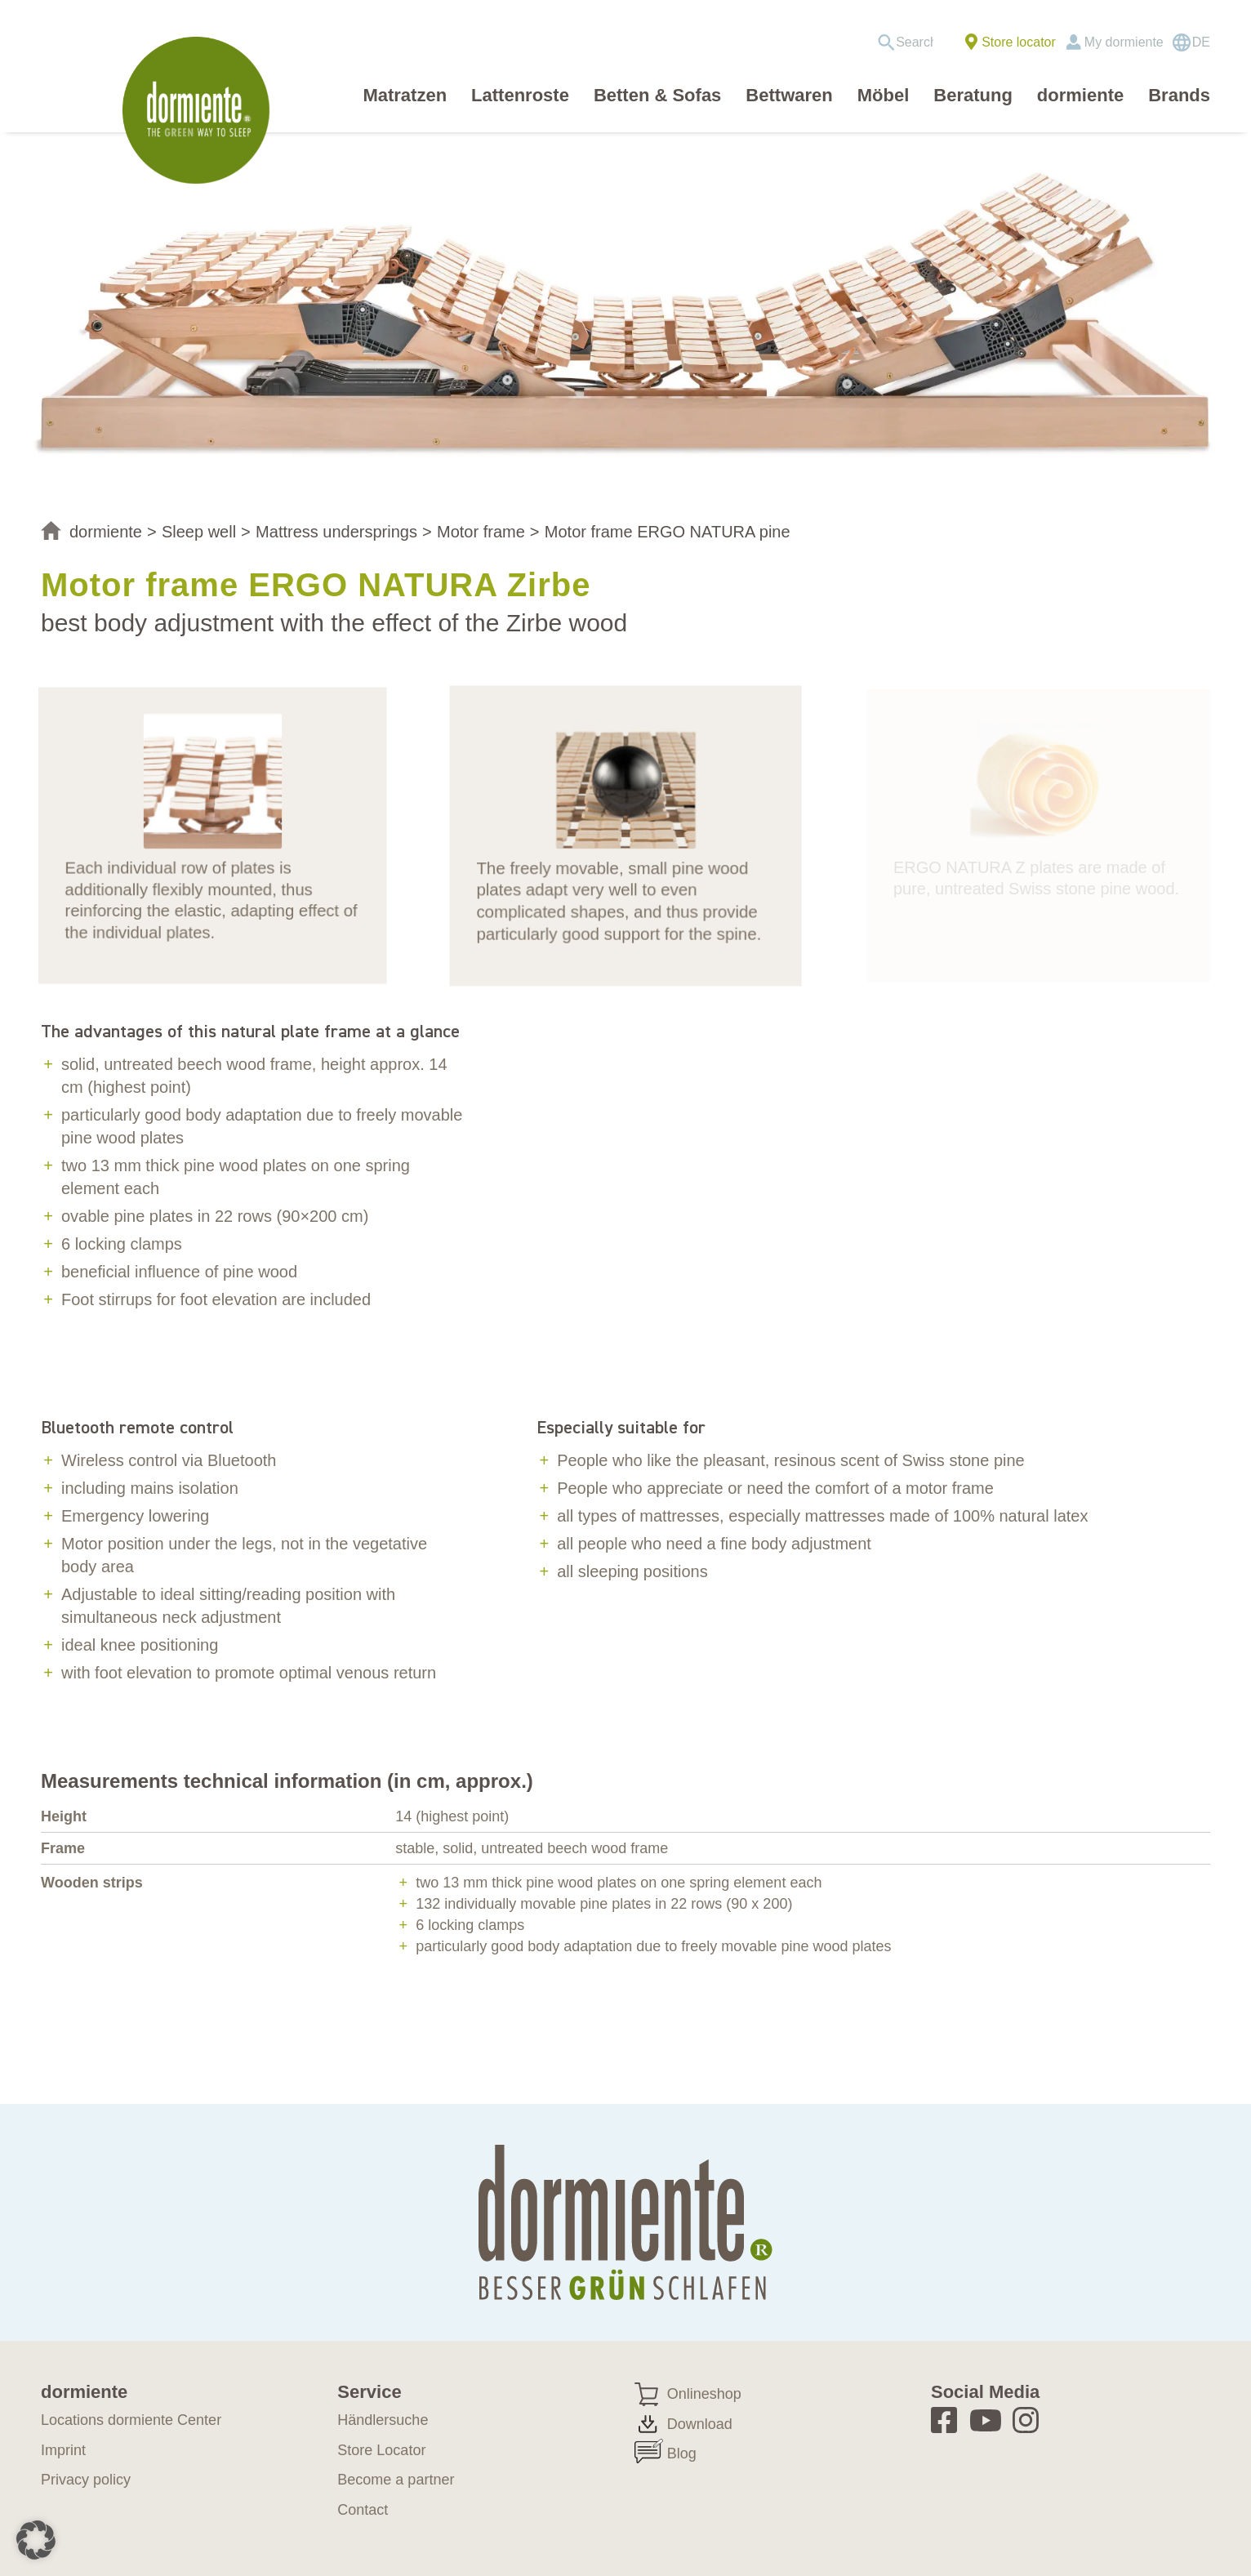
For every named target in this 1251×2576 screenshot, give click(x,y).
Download (699, 2424)
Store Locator (381, 2450)
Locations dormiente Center (131, 2420)
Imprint (63, 2450)
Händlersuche (382, 2420)
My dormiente (1124, 42)
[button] (36, 2540)
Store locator (1019, 42)
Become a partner (395, 2479)
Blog (682, 2453)
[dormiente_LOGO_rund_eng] (200, 110)
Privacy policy (86, 2479)
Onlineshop (704, 2394)
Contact (362, 2510)
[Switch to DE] (1191, 42)
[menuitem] (911, 42)
